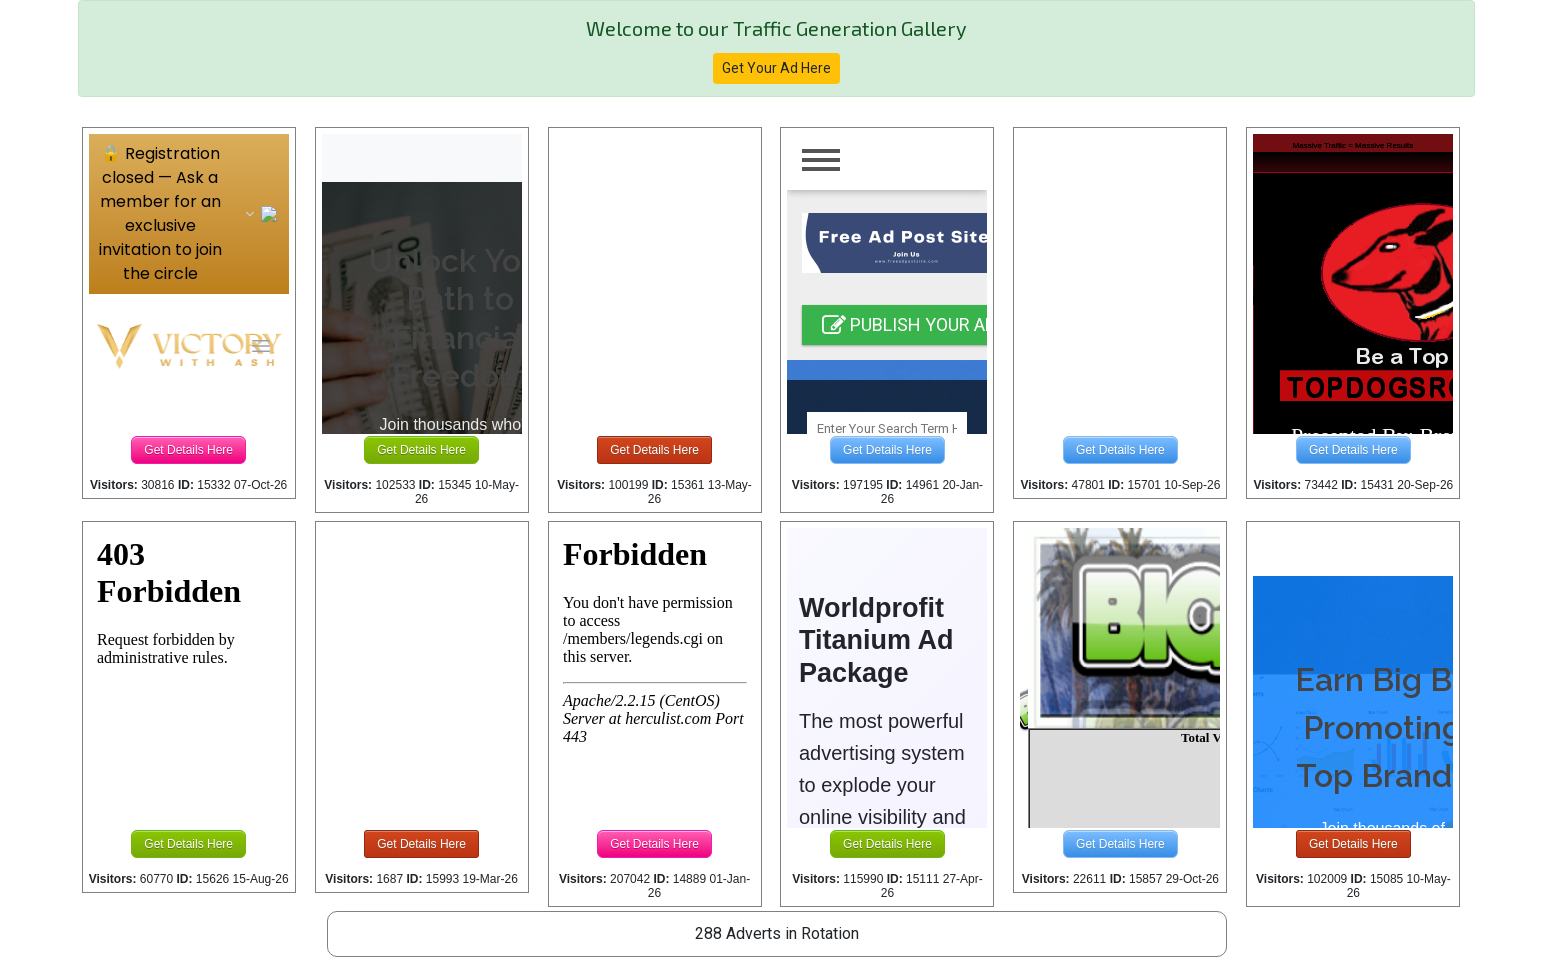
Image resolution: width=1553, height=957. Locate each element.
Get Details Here (188, 450)
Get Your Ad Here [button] (776, 68)
